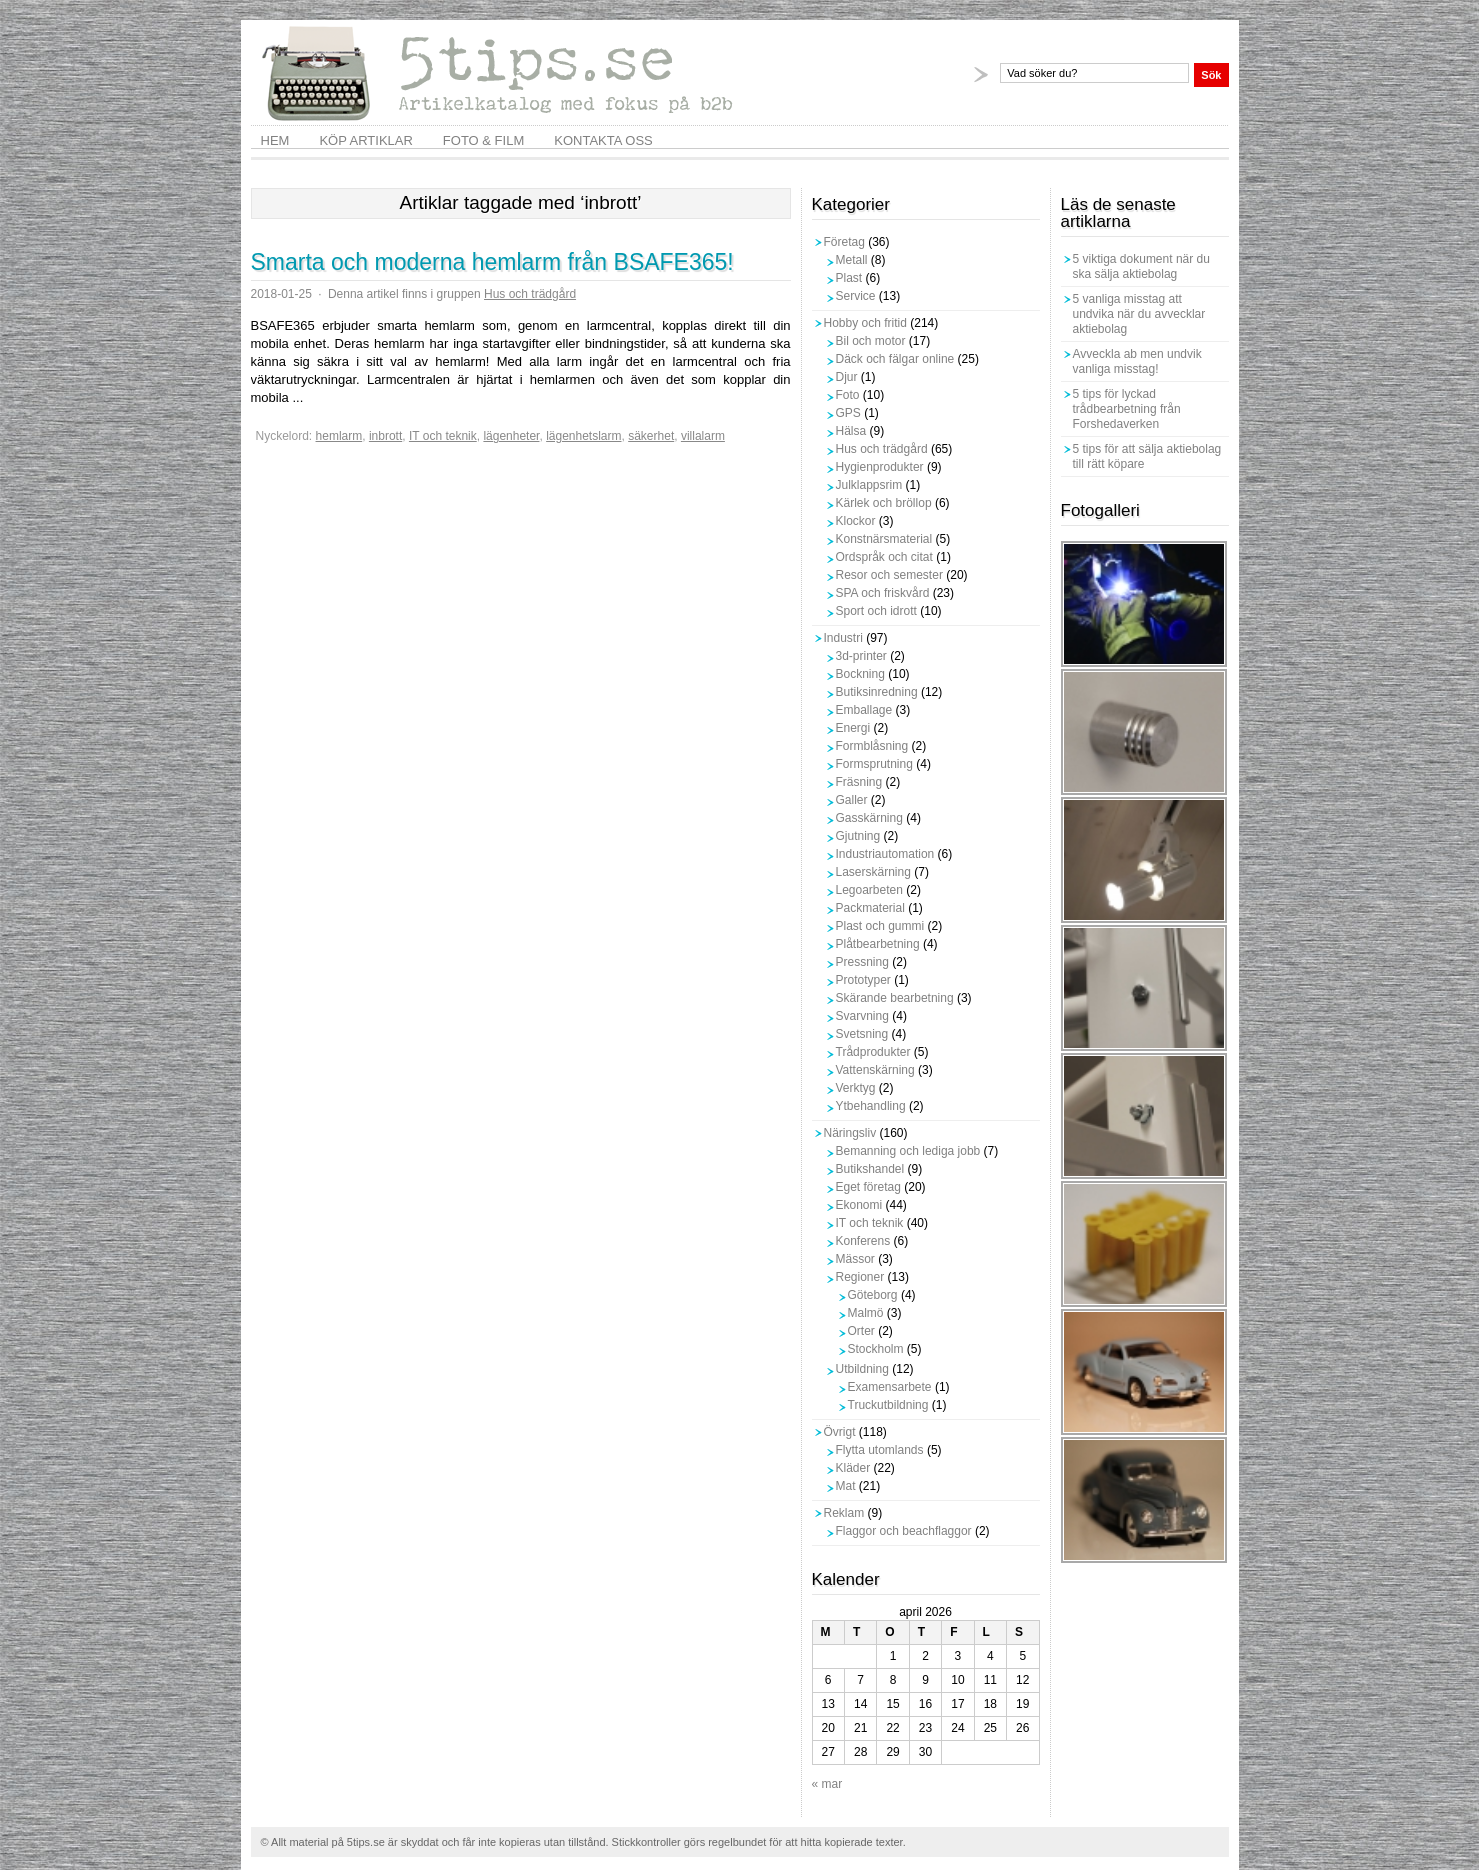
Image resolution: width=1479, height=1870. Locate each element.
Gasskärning (869, 818)
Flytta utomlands (880, 1450)
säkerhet (651, 436)
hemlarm (339, 436)
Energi (853, 728)
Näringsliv (850, 1133)
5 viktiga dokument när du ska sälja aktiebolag (1141, 266)
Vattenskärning (875, 1070)
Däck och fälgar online (895, 359)
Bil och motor (871, 341)
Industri (843, 638)
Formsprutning (874, 764)
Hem (275, 140)
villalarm (703, 436)
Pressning (862, 962)
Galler (852, 800)
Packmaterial (870, 908)
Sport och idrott (876, 611)
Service (856, 296)
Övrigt (840, 1432)
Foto (848, 395)
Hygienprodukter (880, 467)
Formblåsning (872, 746)
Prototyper (863, 980)
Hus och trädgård (530, 294)
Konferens (863, 1241)
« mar (827, 1784)
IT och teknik (443, 436)
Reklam (844, 1513)
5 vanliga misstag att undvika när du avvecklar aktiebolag (1139, 314)
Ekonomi (859, 1205)
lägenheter (511, 436)
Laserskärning (873, 872)
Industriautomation (885, 854)
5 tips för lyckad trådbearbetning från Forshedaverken (1127, 409)
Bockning (860, 674)
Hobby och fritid (865, 323)
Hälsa (851, 431)
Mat (846, 1486)
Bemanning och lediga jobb (908, 1151)
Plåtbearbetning (878, 944)
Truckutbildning (888, 1405)
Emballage (864, 710)
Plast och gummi (880, 926)
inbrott (385, 436)
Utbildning (862, 1369)
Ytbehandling (871, 1106)
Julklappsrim (869, 485)
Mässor (855, 1259)
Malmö (866, 1313)
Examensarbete (890, 1387)
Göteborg (873, 1295)
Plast (849, 278)
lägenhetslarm (583, 436)
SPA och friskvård (883, 593)
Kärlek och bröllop (884, 503)
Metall (852, 260)
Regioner (860, 1277)
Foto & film (483, 140)
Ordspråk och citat (884, 557)
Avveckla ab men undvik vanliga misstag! (1137, 361)
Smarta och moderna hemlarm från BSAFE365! (492, 262)
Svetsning (862, 1034)
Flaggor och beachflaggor (904, 1531)
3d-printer (861, 656)
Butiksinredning (877, 692)
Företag (844, 242)
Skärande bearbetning (895, 998)
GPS (848, 413)
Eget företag (868, 1187)
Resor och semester (889, 575)
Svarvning (862, 1016)
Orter (861, 1331)
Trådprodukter (873, 1052)
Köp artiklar (365, 140)
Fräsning (859, 782)
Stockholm (876, 1349)
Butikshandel (870, 1169)
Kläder (853, 1468)
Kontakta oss (603, 140)
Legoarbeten (869, 890)
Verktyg (856, 1088)
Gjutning (858, 836)
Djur (847, 377)
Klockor (856, 521)
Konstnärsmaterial (884, 539)
